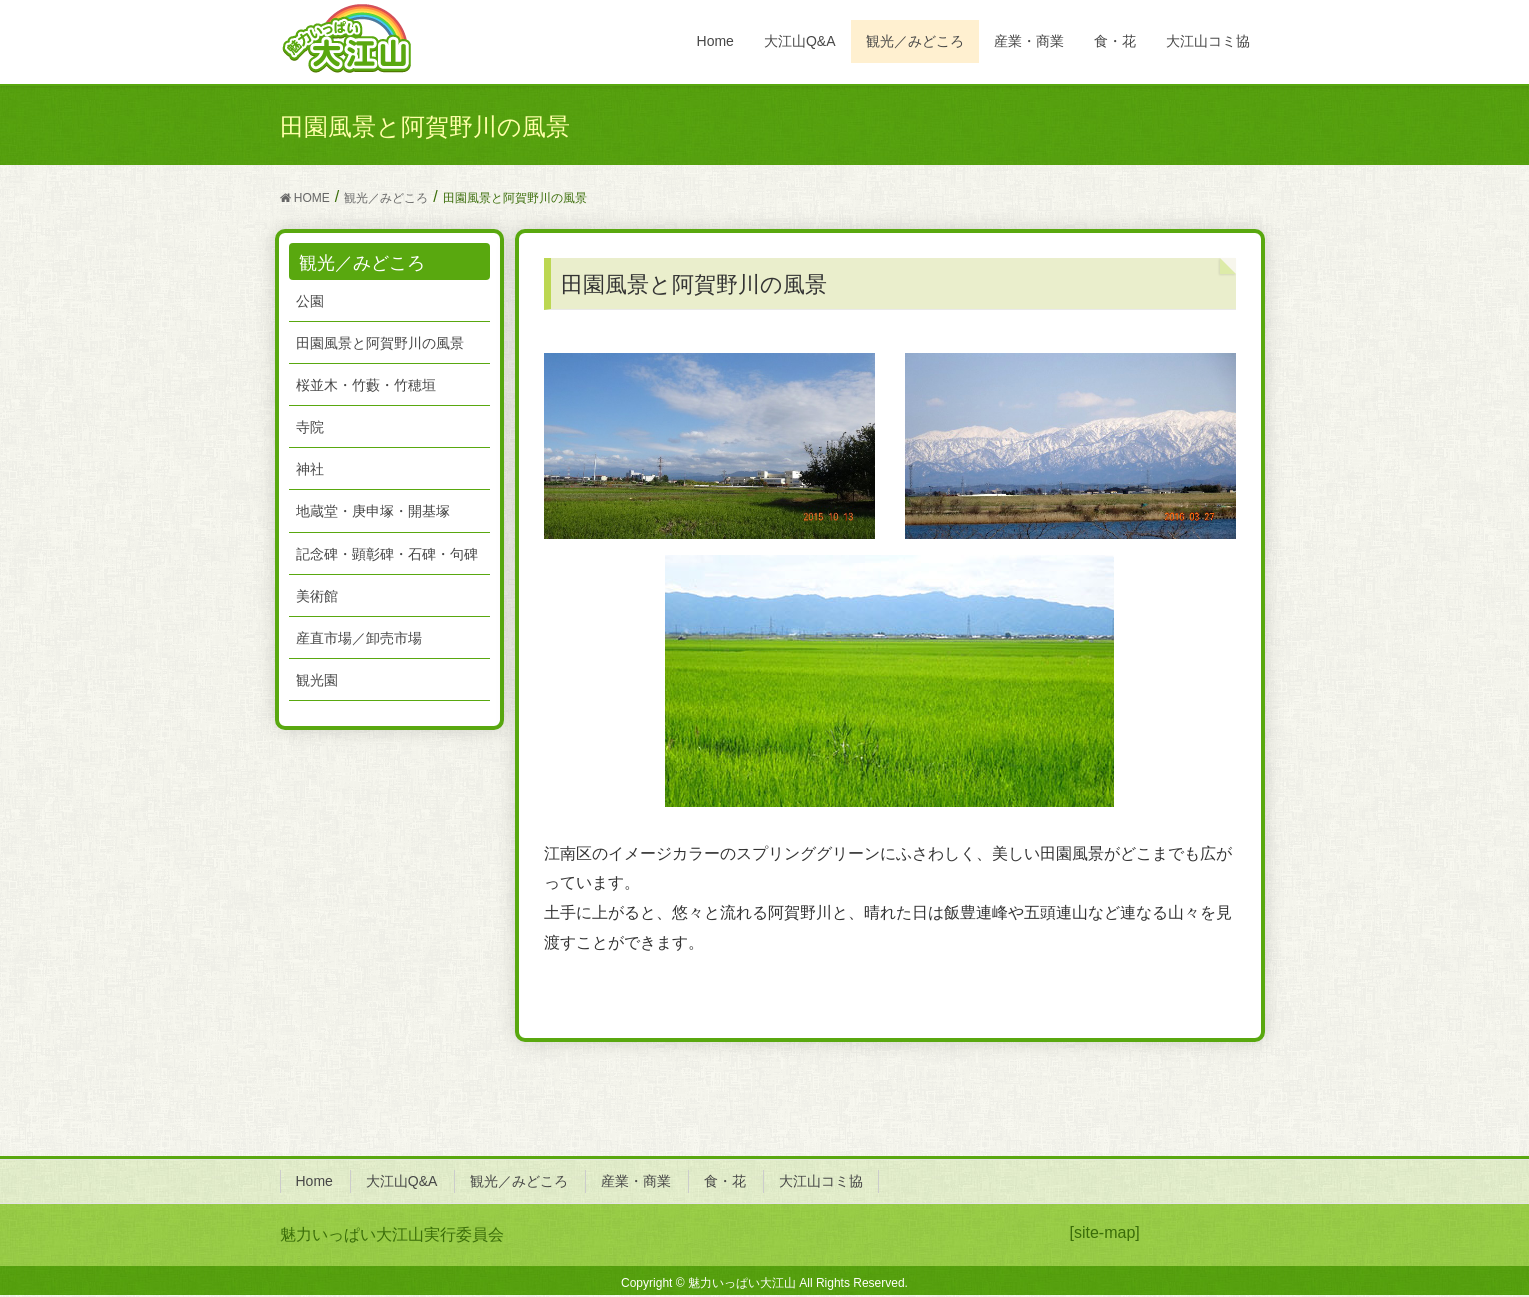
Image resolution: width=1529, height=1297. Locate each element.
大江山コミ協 (821, 1181)
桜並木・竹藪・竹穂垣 (366, 385)
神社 (310, 469)
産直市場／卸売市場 (359, 638)
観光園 (317, 680)
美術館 (317, 596)
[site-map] (1105, 1232)
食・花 (725, 1181)
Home (314, 1181)
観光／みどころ (519, 1181)
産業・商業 (636, 1181)
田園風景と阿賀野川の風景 (380, 343)
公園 (310, 301)
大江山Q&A (402, 1181)
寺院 (310, 427)
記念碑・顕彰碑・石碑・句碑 (387, 554)
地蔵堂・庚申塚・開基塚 (373, 511)
